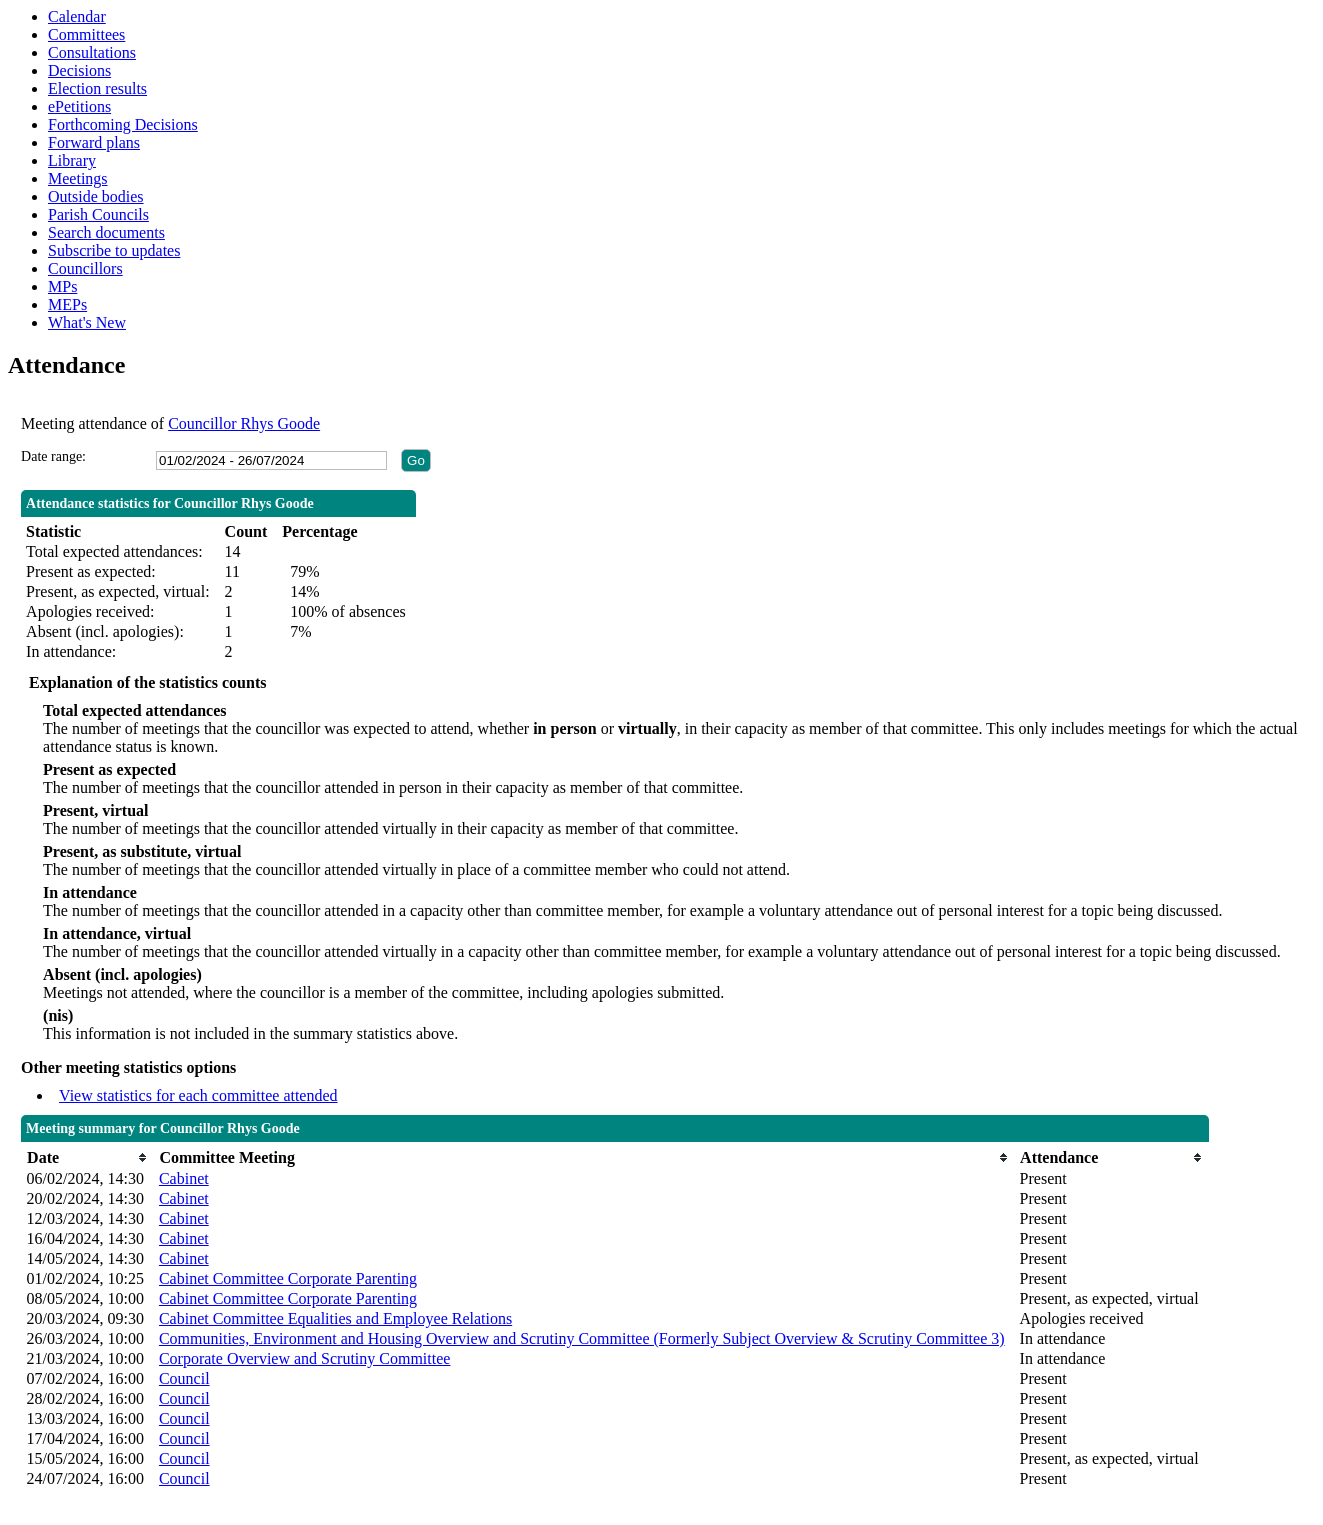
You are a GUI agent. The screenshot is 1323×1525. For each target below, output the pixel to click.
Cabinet (184, 1178)
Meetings (78, 178)
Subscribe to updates (114, 250)
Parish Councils (98, 214)
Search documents (106, 232)
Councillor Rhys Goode (244, 423)
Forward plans (94, 142)
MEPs (67, 304)
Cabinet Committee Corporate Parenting (288, 1278)
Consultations (92, 52)
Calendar (77, 16)
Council (184, 1378)
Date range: (53, 456)
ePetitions (79, 106)
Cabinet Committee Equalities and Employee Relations (335, 1318)
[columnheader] (88, 1157)
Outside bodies (96, 196)
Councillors (85, 268)
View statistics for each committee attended (198, 1095)
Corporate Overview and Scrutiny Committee (304, 1358)
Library (72, 160)
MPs (62, 286)
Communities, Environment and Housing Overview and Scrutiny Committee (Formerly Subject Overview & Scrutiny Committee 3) (582, 1338)
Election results (97, 88)
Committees (86, 34)
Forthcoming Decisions (123, 124)
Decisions (79, 70)
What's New (87, 322)
